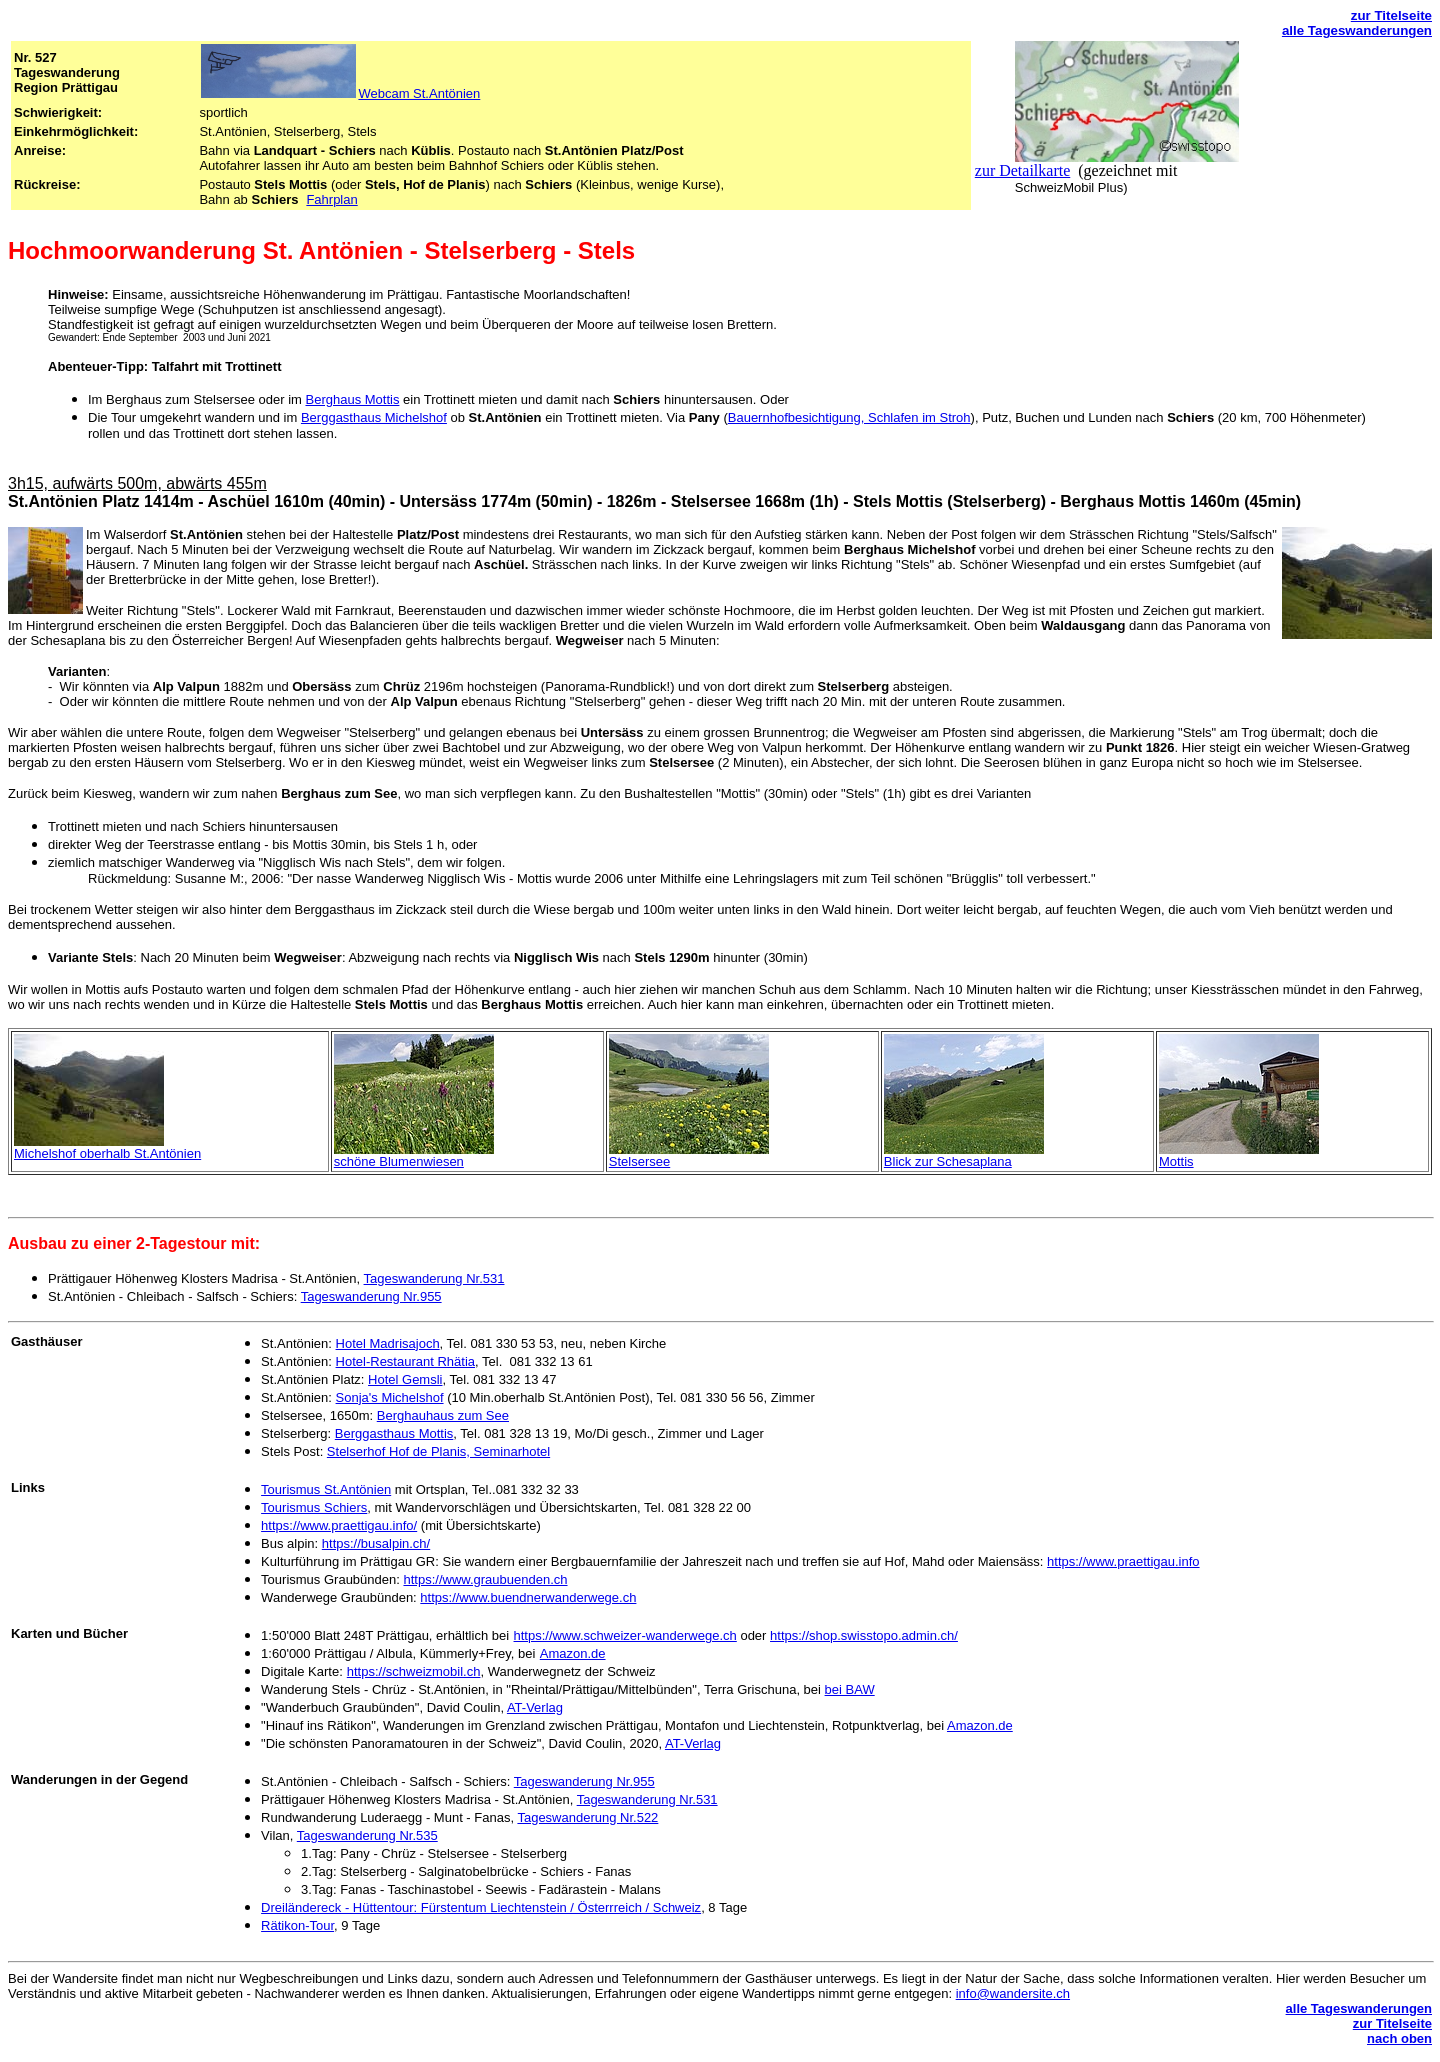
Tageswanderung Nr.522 (587, 1817)
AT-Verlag (535, 1707)
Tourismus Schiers (314, 1507)
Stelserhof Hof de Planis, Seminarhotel (438, 1451)
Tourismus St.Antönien (326, 1489)
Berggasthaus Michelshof (374, 417)
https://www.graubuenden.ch (485, 1579)
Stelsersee (639, 1161)
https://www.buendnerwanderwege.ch (528, 1597)
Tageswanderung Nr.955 (371, 1296)
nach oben (1399, 2038)
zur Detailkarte (1023, 170)
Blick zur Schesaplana (948, 1161)
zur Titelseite (1391, 15)
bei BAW (850, 1689)
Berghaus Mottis (352, 399)
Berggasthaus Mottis (394, 1433)
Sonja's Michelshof (390, 1397)
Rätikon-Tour (297, 1925)
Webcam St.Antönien (419, 93)
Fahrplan (331, 199)
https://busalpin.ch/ (376, 1543)
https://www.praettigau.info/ (339, 1525)
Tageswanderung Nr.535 (367, 1835)
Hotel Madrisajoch (388, 1343)
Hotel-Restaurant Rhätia (405, 1361)
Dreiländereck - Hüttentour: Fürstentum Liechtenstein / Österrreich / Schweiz (481, 1907)
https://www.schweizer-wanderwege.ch (625, 1635)
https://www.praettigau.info (1123, 1561)
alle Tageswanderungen (1357, 30)
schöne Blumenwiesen (399, 1161)
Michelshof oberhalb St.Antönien (107, 1153)
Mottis (1176, 1161)
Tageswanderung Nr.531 (434, 1278)
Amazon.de (573, 1653)
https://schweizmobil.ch (414, 1671)
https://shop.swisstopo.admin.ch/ (864, 1635)
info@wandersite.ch (1013, 1993)
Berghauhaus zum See (443, 1415)
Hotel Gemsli (405, 1379)
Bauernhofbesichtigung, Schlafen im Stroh (849, 417)
